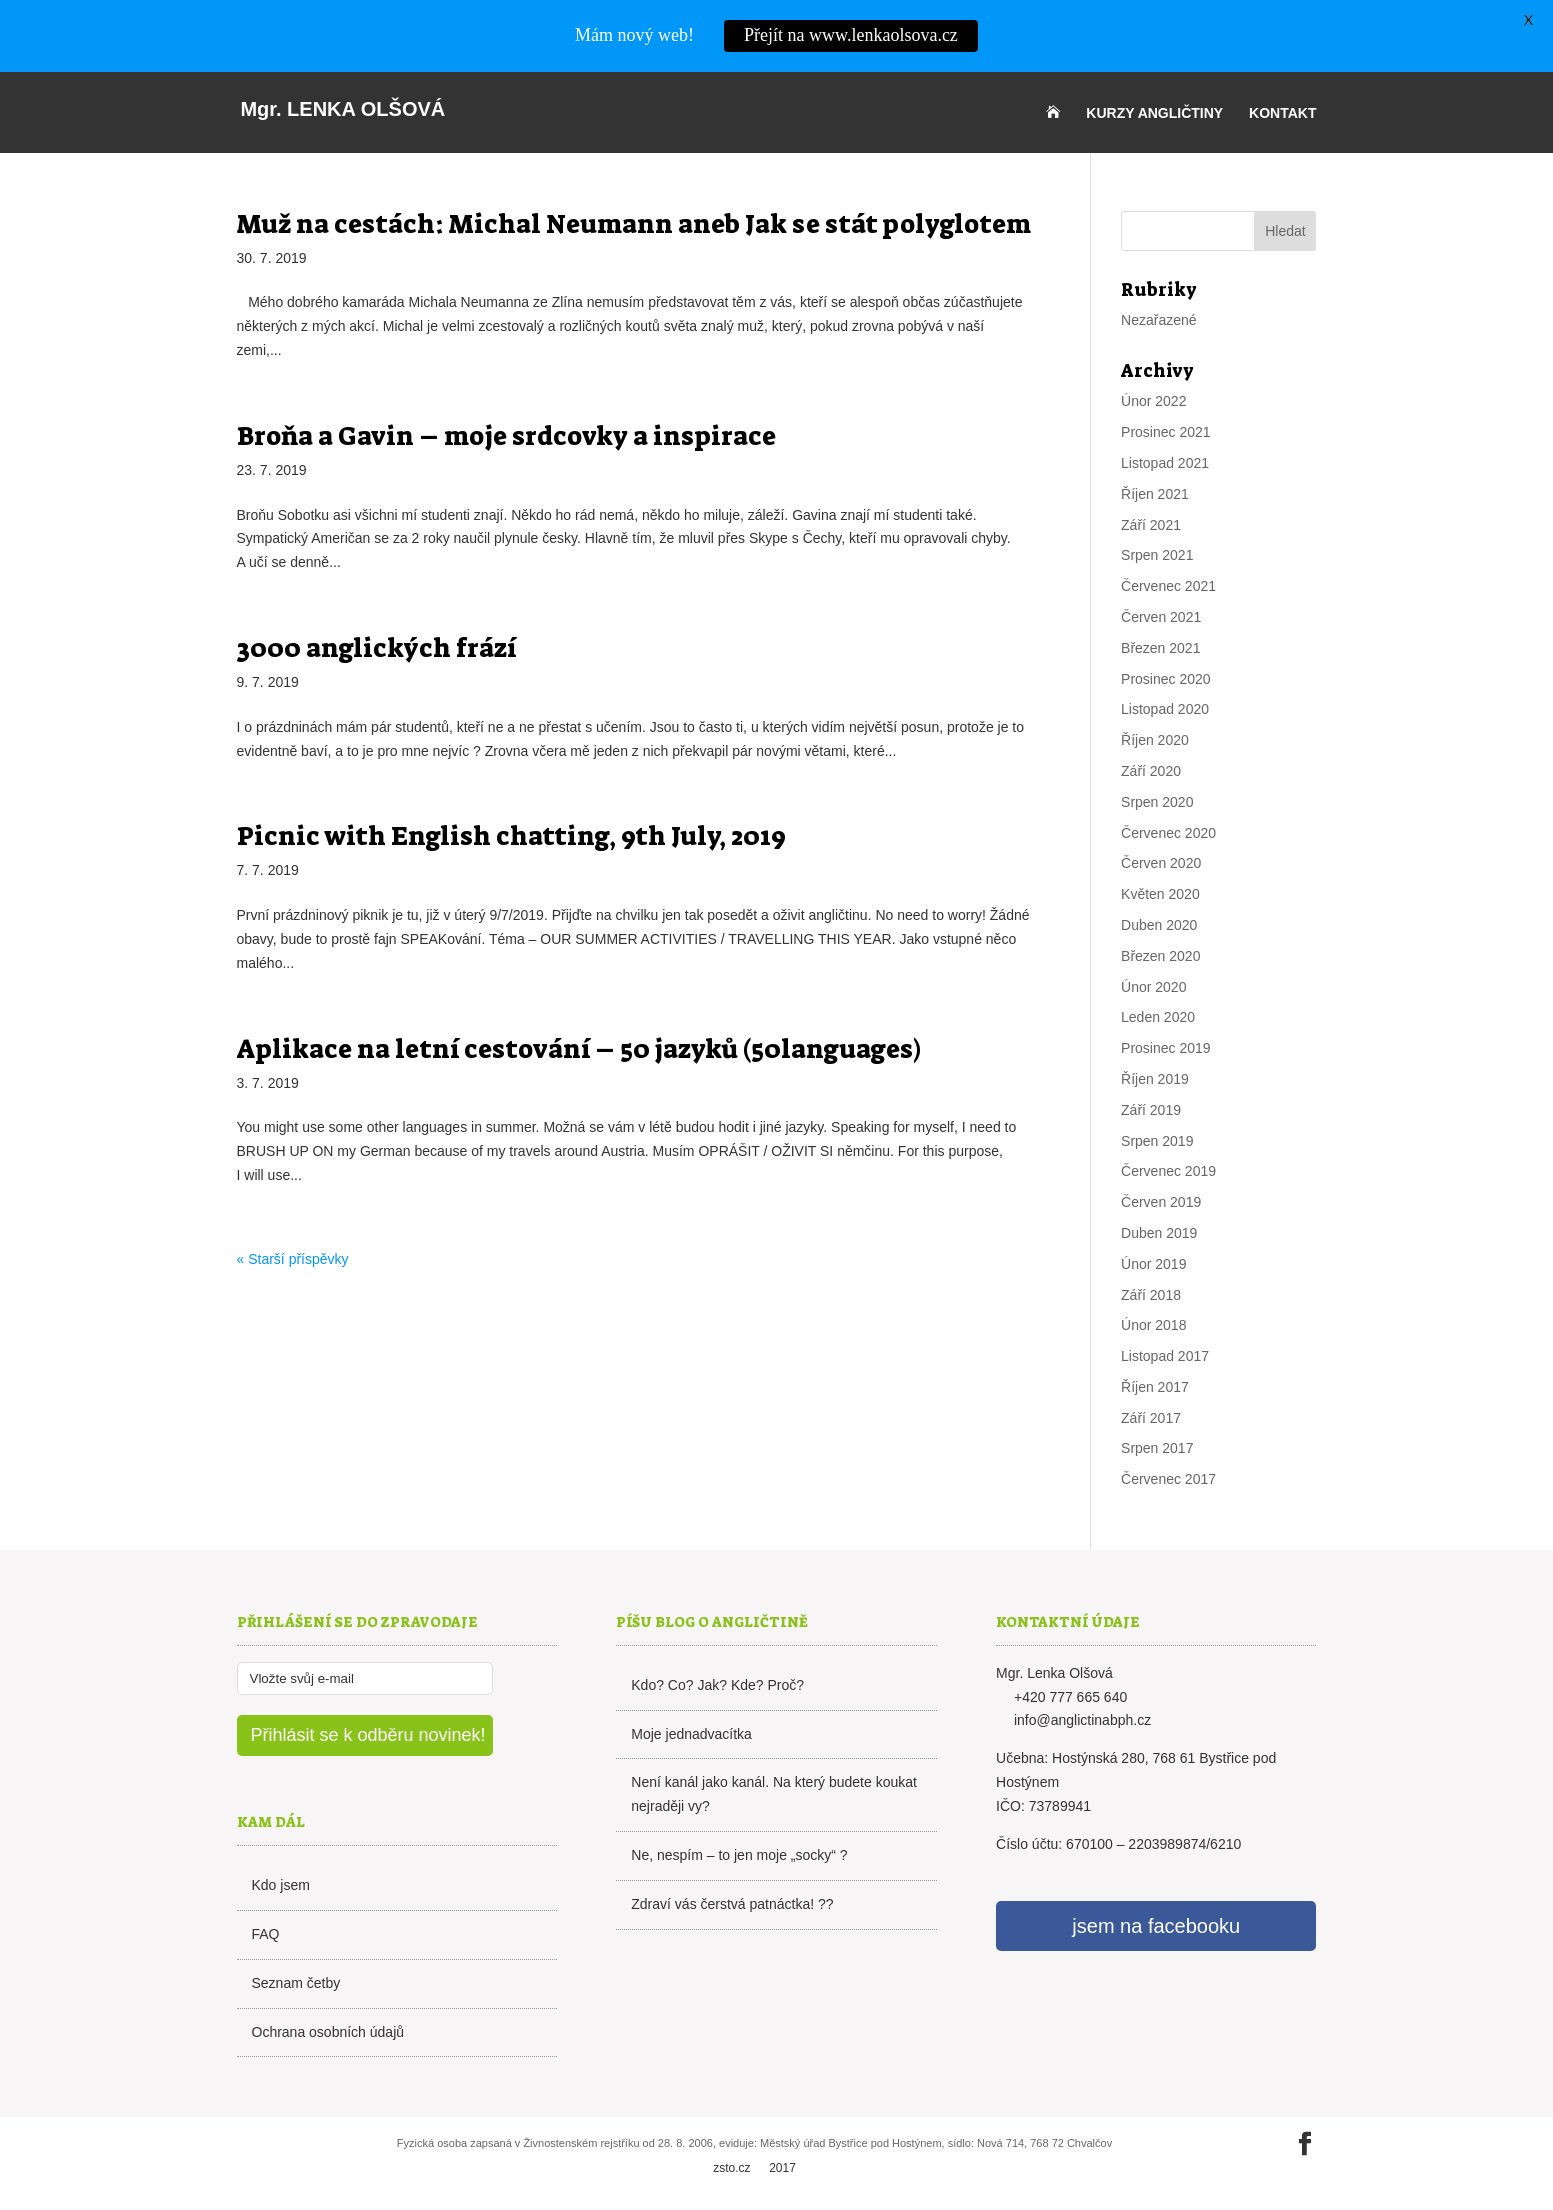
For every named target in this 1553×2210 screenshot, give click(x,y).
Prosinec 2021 (1166, 432)
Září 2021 (1151, 525)
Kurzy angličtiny (1154, 113)
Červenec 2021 (1168, 586)
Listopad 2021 (1165, 463)
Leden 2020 (1158, 1017)
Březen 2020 (1160, 956)
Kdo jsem (281, 1885)
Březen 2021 (1160, 648)
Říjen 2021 (1155, 494)
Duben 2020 (1159, 925)
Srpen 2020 (1157, 802)
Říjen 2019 (1155, 1079)
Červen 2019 (1161, 1202)
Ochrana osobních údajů (328, 2032)
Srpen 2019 (1157, 1141)
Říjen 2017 (1155, 1387)
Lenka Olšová (342, 109)
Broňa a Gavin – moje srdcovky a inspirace (506, 436)
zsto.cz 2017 (754, 2168)
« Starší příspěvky (293, 1259)
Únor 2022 (1153, 401)
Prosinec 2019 (1166, 1048)
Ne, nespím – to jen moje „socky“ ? (739, 1855)
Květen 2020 (1160, 894)
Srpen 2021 (1157, 555)
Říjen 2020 (1155, 740)
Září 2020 (1151, 771)
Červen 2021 (1161, 617)
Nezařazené (1159, 320)
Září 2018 (1151, 1295)
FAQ (266, 1934)
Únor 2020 (1153, 987)
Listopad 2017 (1165, 1356)
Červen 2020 (1161, 863)
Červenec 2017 (1168, 1479)
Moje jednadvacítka (691, 1734)
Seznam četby (296, 1983)
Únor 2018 (1153, 1325)
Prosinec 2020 (1166, 679)
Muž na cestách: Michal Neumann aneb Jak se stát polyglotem (634, 224)
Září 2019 (1151, 1110)
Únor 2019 (1153, 1264)
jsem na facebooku (1156, 1926)
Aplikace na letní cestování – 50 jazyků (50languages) (579, 1049)
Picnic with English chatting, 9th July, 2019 (511, 836)
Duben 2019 (1159, 1233)
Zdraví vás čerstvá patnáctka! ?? (732, 1904)
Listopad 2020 (1165, 709)
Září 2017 (1151, 1418)
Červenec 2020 (1168, 833)
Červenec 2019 (1168, 1171)
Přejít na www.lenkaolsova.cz (851, 35)
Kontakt (1282, 113)
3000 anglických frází (376, 648)
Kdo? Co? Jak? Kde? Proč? (717, 1685)
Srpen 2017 (1157, 1448)
